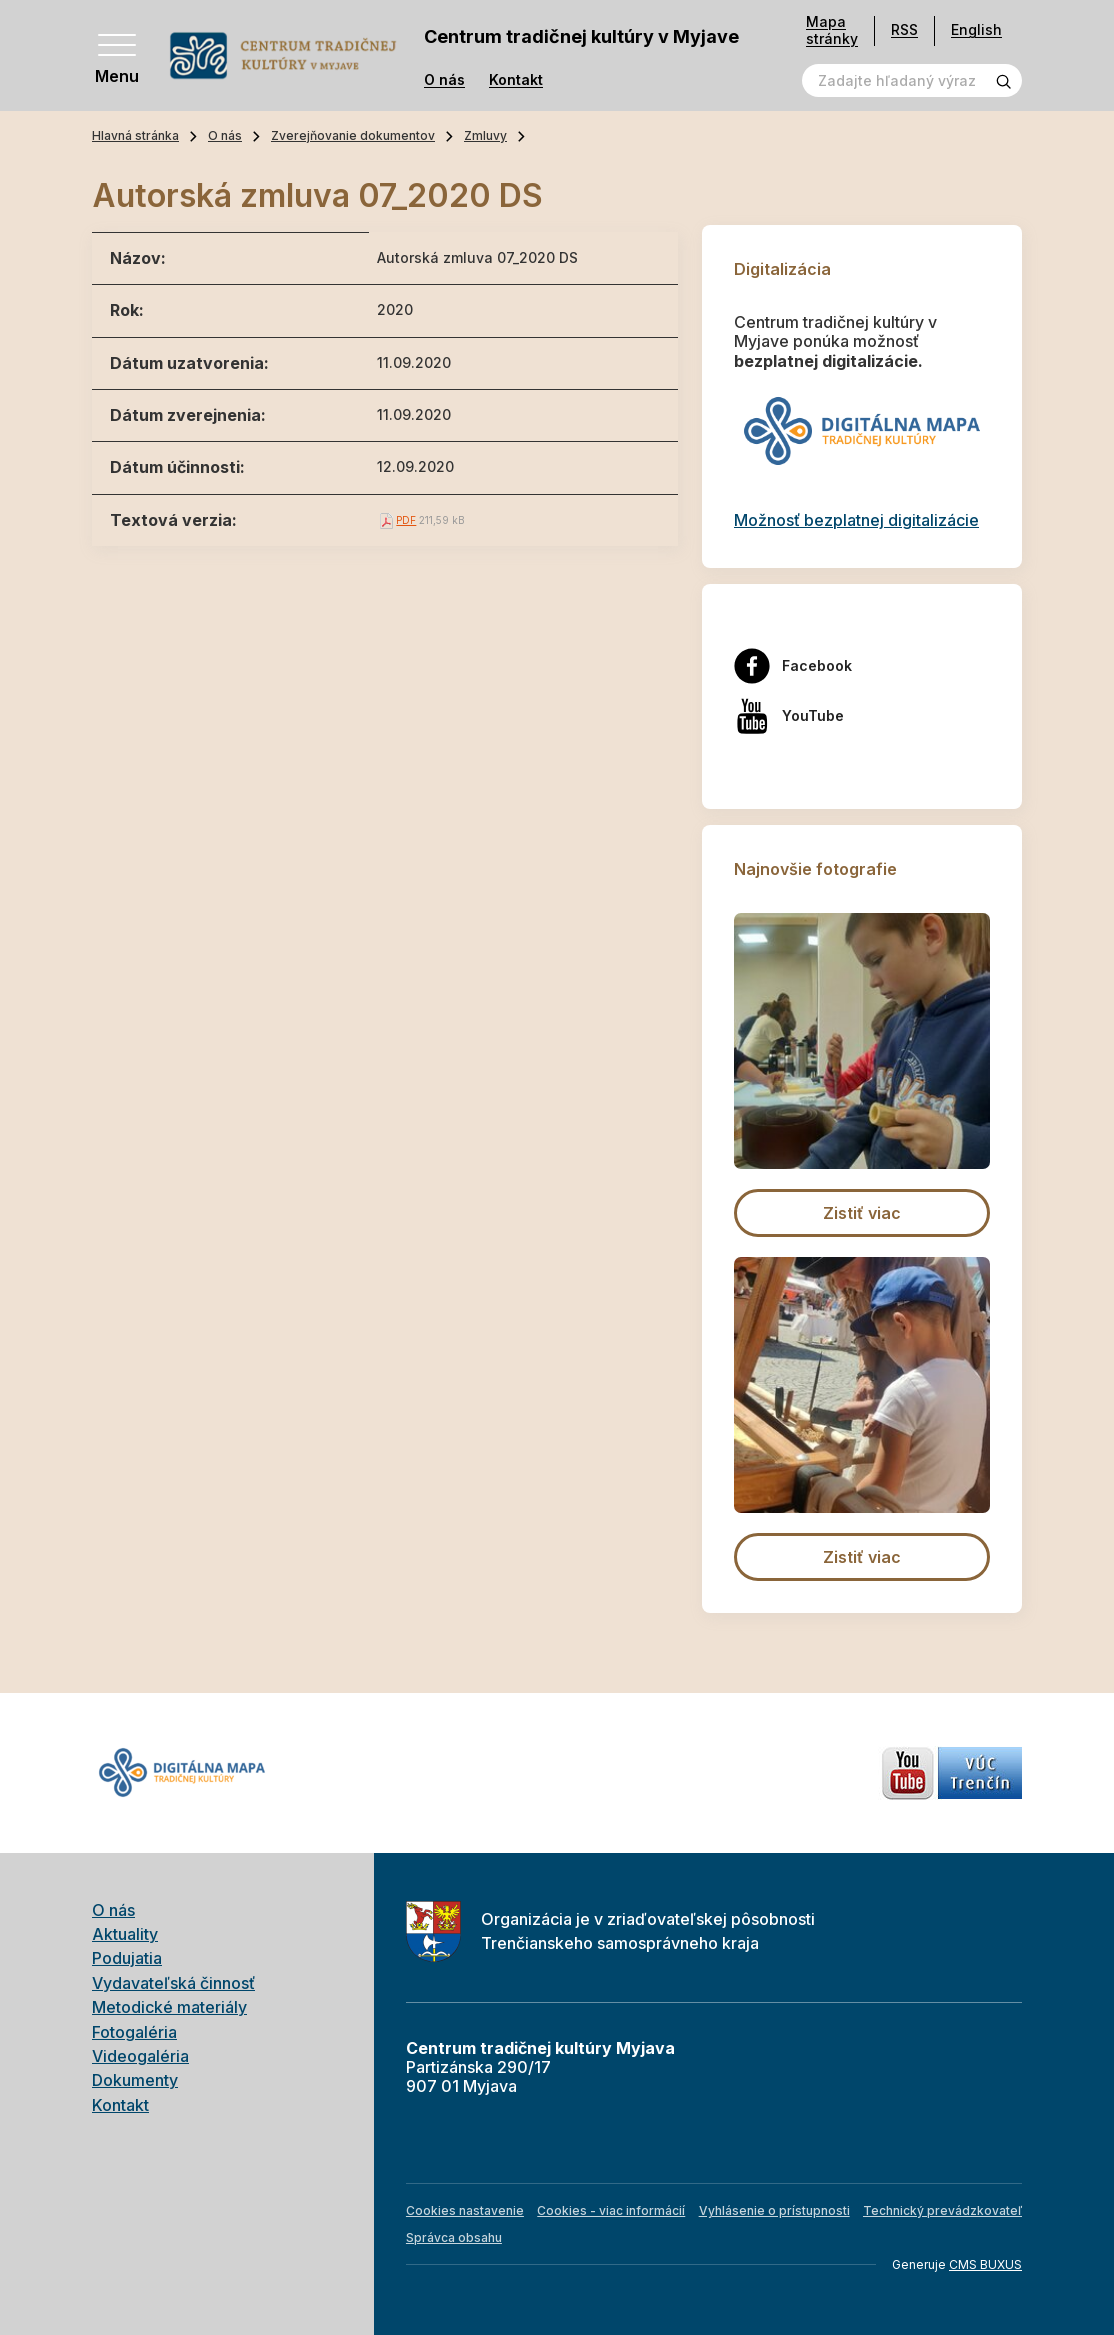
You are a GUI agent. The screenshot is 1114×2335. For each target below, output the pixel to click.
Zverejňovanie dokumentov (353, 135)
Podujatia (127, 1958)
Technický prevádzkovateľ (942, 2210)
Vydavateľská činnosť (173, 1983)
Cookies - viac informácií (611, 2210)
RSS (904, 29)
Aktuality (125, 1934)
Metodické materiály (169, 2007)
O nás (444, 80)
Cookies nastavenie (465, 2210)
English (976, 29)
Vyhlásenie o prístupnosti (774, 2210)
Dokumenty (135, 2080)
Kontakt (516, 80)
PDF (406, 520)
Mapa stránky (832, 30)
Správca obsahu (454, 2237)
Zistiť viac (862, 1213)
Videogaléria (140, 2056)
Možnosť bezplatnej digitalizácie (856, 520)
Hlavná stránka (135, 135)
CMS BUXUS (985, 2264)
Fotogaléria (134, 2032)
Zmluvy (485, 135)
